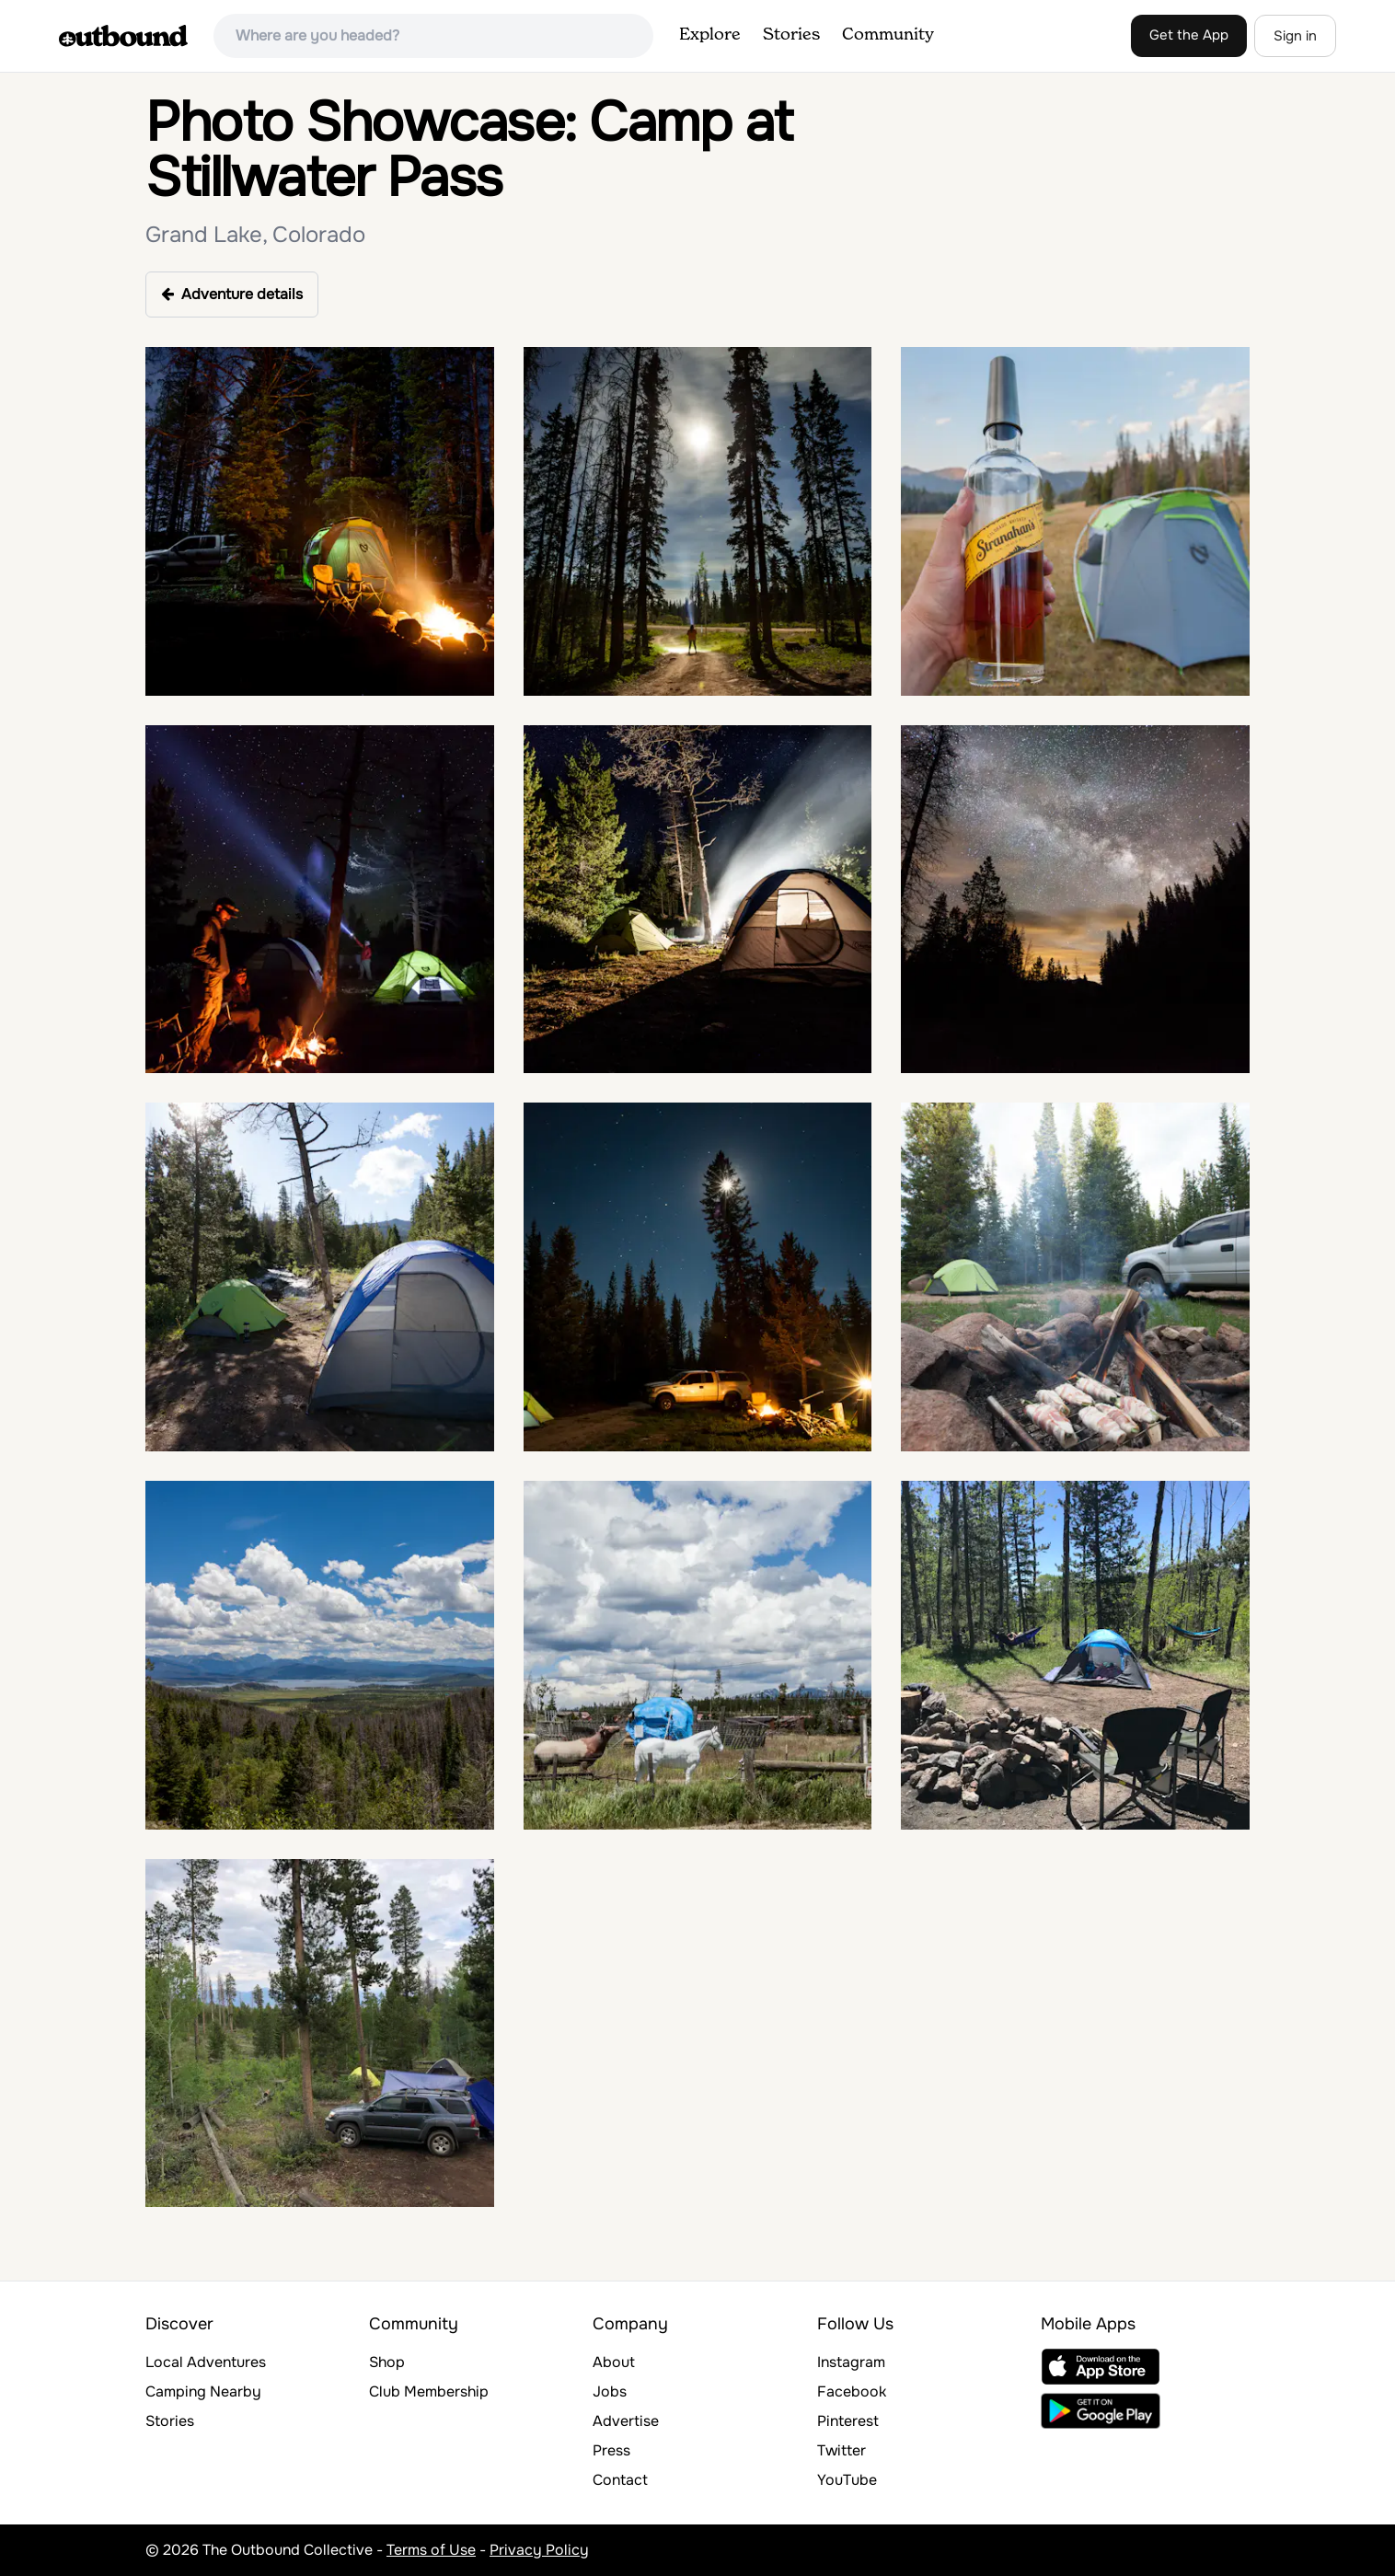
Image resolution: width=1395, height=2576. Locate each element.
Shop (387, 2362)
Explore (710, 35)
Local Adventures (205, 2362)
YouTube (847, 2479)
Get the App (1188, 35)
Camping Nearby (203, 2391)
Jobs (610, 2391)
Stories (791, 35)
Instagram (851, 2362)
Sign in (1295, 36)
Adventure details (232, 294)
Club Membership (429, 2391)
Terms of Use (431, 2549)
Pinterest (848, 2421)
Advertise (626, 2421)
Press (611, 2450)
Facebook (851, 2391)
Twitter (841, 2450)
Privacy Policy (539, 2549)
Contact (620, 2479)
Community (888, 35)
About (614, 2362)
